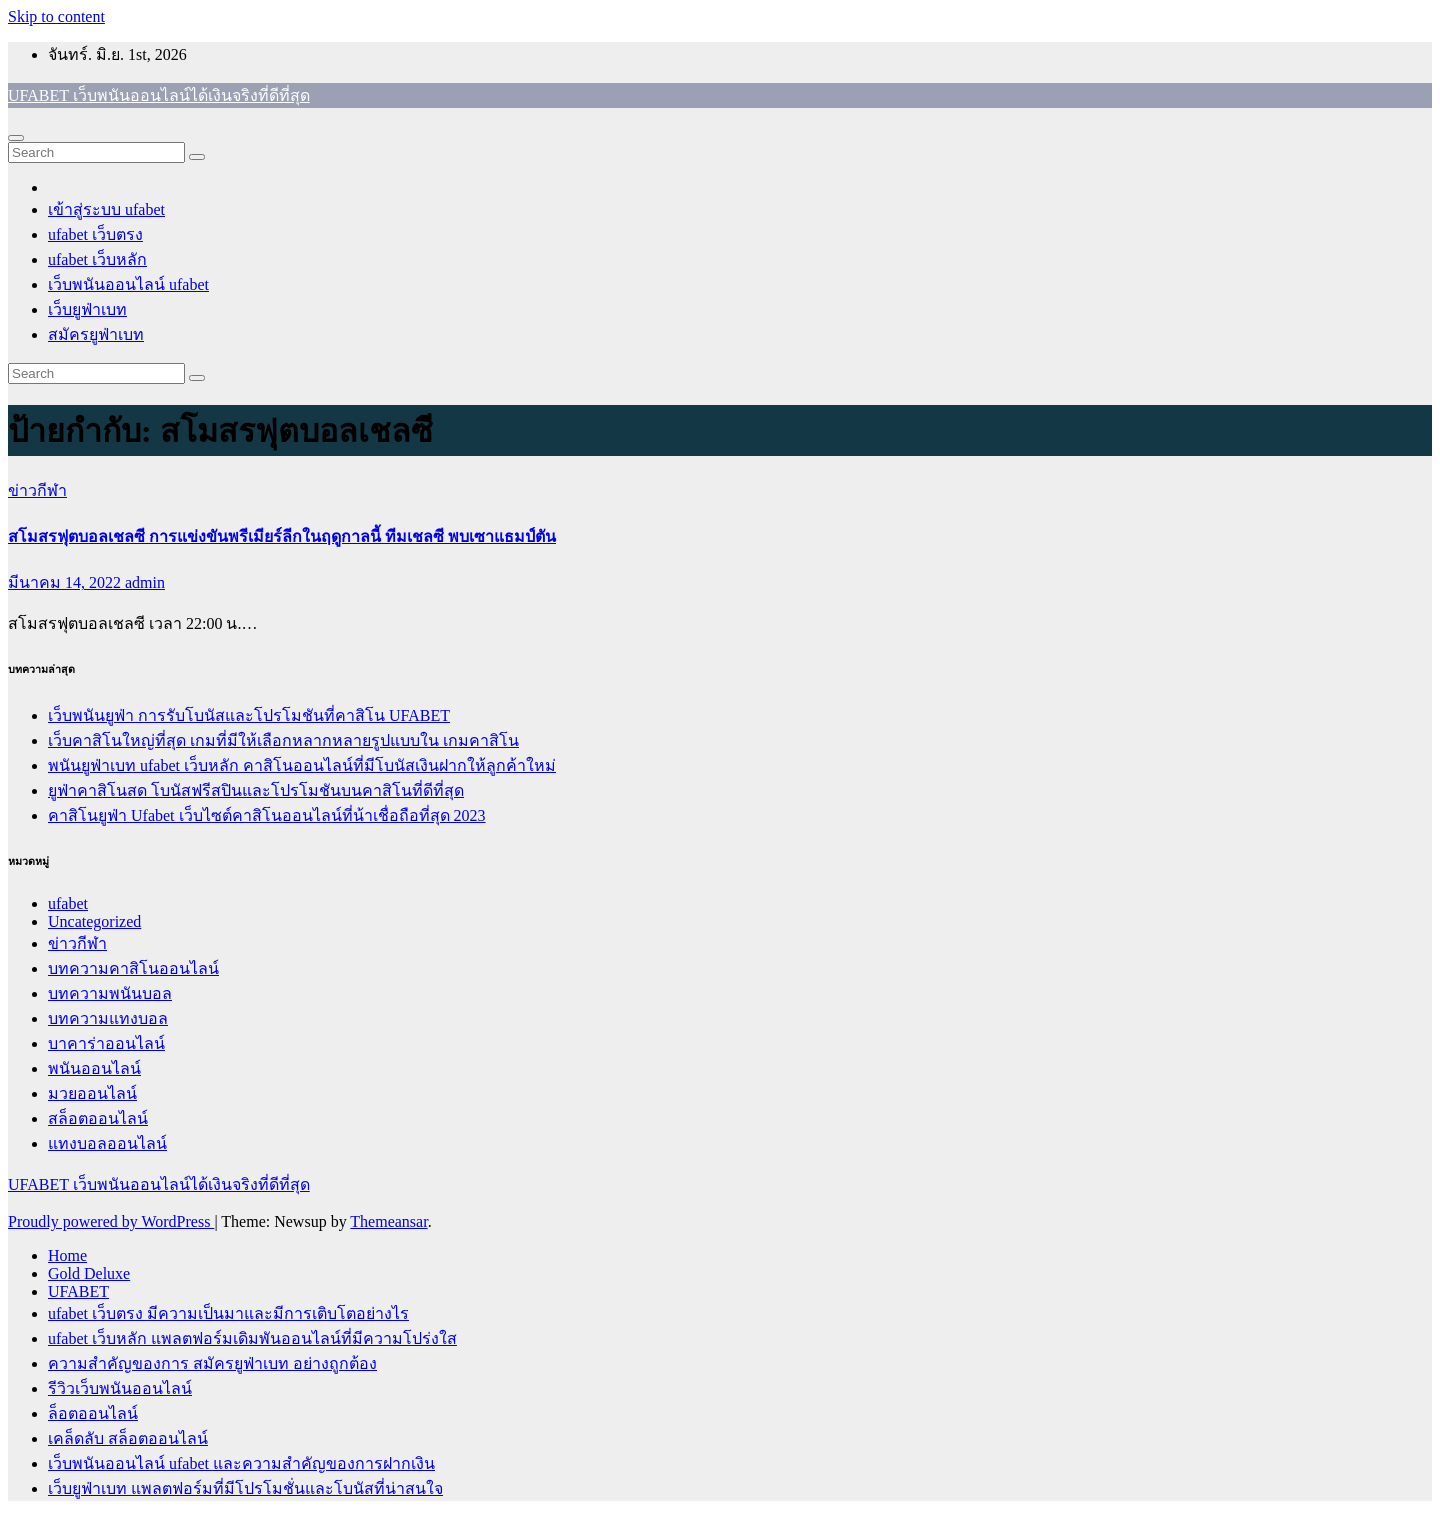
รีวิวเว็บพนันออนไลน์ (120, 1388)
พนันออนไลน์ (94, 1068)
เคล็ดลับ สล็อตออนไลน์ (128, 1438)
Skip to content (56, 16)
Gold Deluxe (89, 1273)
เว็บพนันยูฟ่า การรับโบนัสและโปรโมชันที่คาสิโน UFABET (249, 715)
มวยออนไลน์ (92, 1093)
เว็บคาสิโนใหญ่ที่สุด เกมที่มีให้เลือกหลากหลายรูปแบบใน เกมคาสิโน (283, 740)
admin (145, 582)
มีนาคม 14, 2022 (66, 582)
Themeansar (388, 1221)
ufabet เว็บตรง (95, 234)
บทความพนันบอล (110, 993)
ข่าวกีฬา (37, 490)
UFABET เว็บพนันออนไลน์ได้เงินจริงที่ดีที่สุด (159, 95)
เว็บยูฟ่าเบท (87, 309)
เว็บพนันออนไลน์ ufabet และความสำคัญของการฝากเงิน (241, 1463)
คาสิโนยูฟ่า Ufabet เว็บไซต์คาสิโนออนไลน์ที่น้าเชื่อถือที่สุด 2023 (267, 815)
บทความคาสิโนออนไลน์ (133, 968)
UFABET (78, 1291)
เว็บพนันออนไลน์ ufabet (128, 284)
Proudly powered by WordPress (111, 1221)
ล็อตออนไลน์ (93, 1413)
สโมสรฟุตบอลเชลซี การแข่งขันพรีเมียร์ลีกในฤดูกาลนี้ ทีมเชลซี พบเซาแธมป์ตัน (282, 536)
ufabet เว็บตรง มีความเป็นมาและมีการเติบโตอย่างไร (228, 1313)
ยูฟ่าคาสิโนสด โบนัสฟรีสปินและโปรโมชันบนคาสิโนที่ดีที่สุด (256, 790)
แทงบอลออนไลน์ (107, 1143)
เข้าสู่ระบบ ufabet (106, 209)
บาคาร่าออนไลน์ (106, 1043)
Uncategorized (94, 921)
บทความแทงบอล (108, 1018)
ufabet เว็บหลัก (97, 259)
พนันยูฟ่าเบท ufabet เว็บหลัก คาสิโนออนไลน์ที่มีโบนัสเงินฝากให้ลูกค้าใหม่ (302, 765)
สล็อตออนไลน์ (98, 1118)
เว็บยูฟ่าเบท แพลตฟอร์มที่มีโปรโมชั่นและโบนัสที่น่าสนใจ (245, 1488)
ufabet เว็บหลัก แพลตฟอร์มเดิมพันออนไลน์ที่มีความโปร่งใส (252, 1338)
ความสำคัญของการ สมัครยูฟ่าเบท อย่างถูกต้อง (212, 1363)
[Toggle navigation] (16, 138)
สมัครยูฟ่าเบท (96, 334)
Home (67, 1255)
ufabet (68, 903)
